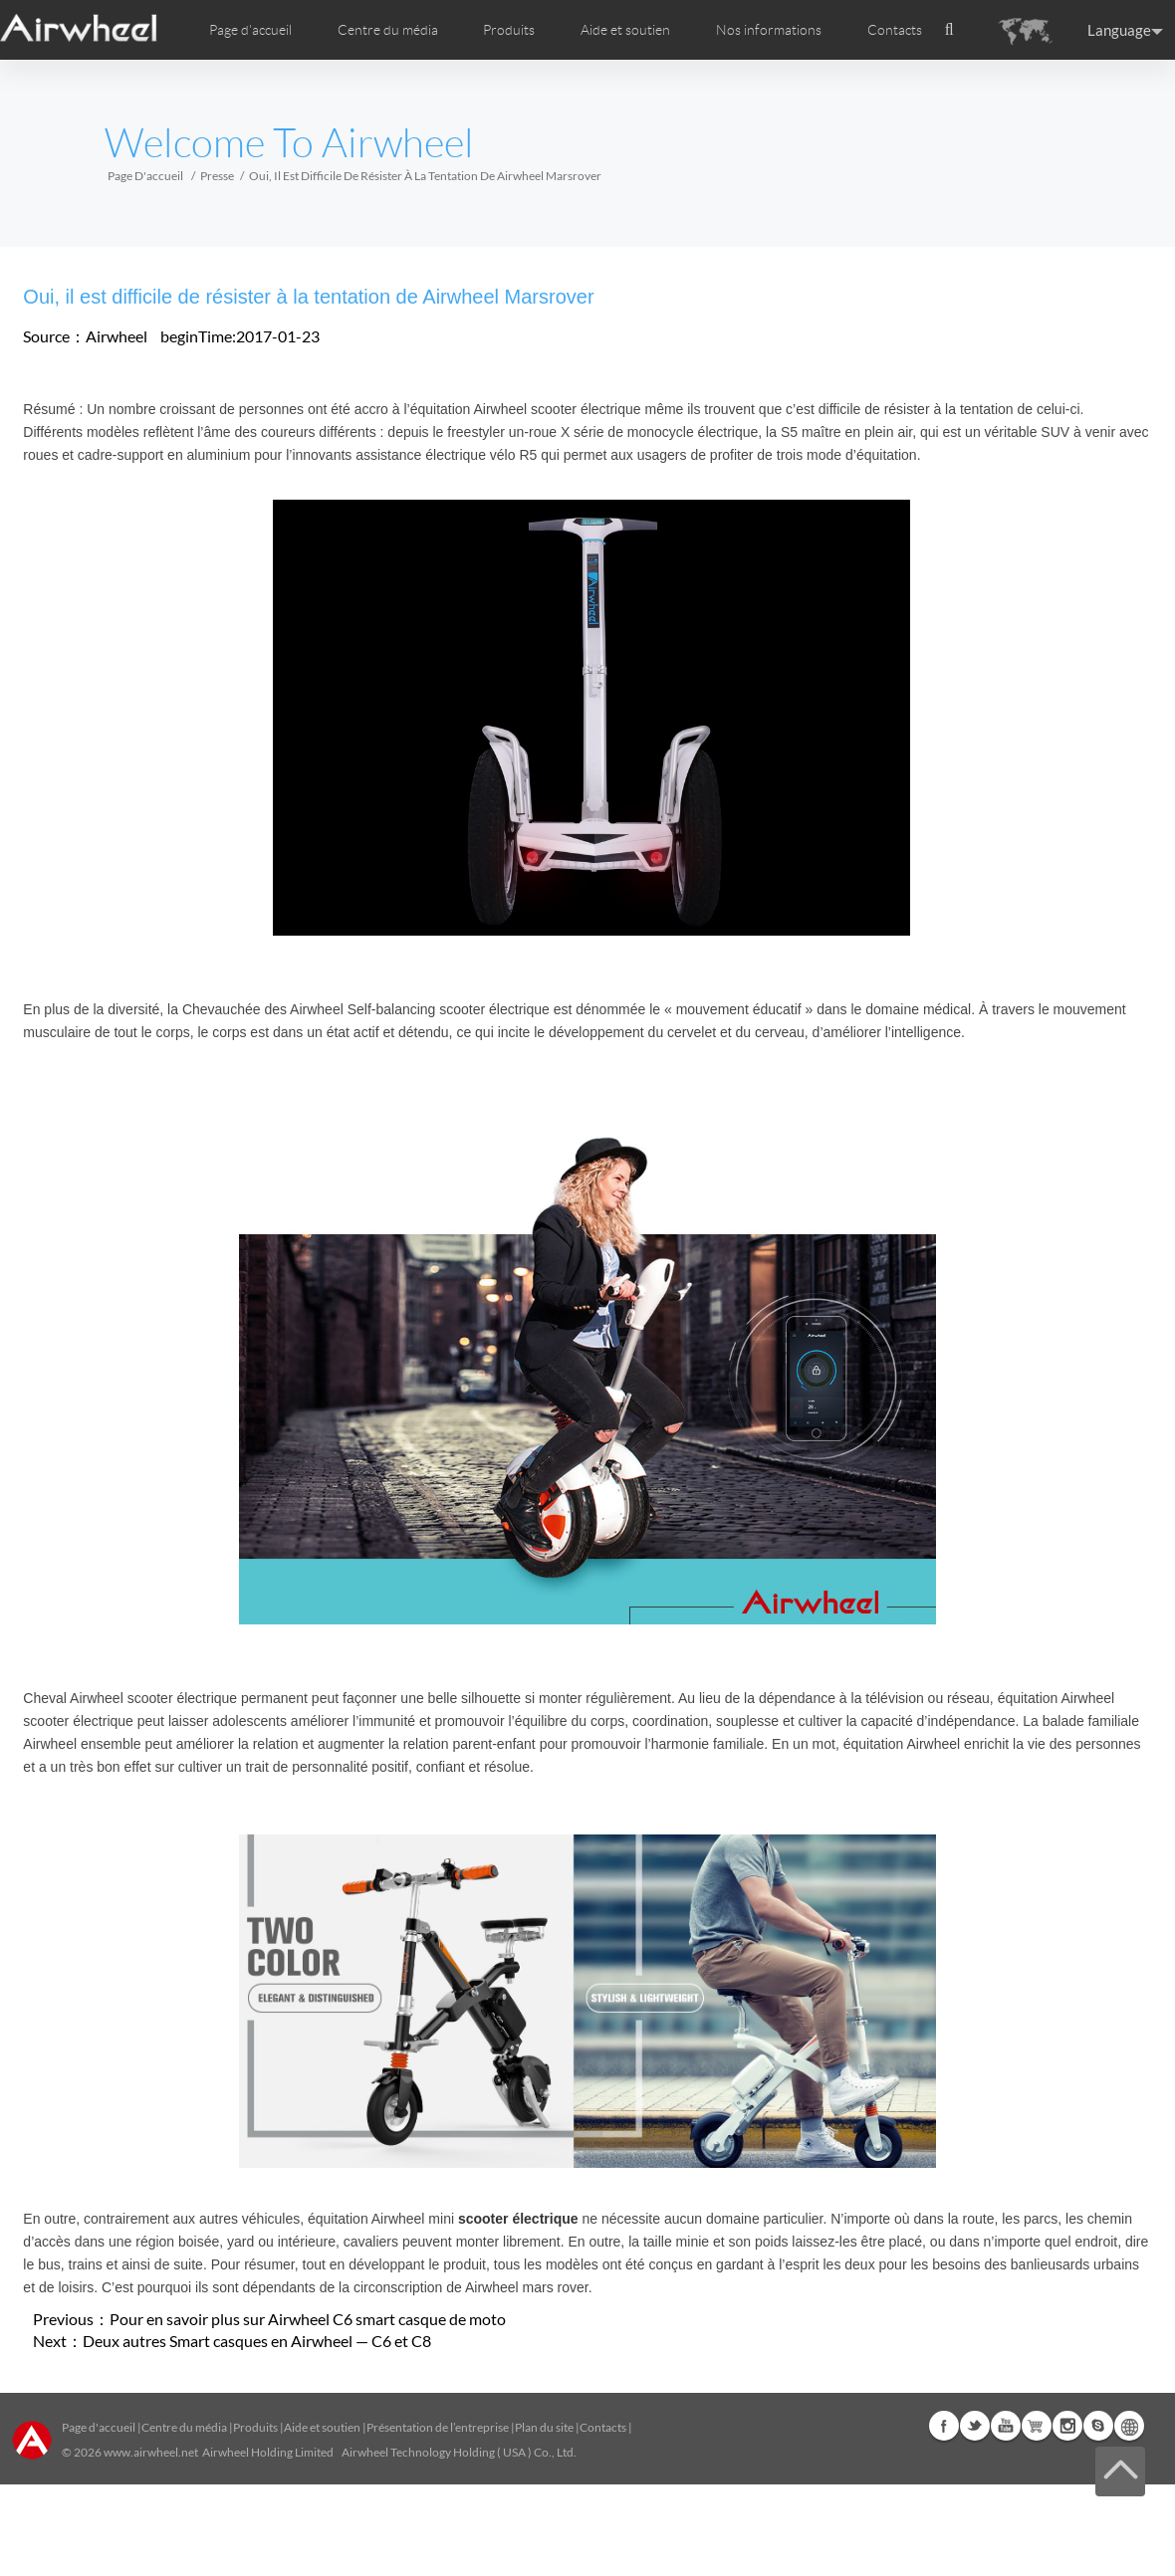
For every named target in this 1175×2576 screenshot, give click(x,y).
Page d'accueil (250, 30)
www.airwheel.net (151, 2452)
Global (1129, 2426)
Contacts (894, 30)
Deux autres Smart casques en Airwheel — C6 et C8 (257, 2340)
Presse (217, 175)
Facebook (944, 2426)
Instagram (1067, 2426)
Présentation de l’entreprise (437, 2427)
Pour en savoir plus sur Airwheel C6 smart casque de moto (308, 2318)
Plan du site (544, 2427)
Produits (509, 30)
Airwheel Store (1037, 2426)
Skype (1098, 2426)
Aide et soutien (625, 30)
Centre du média (184, 2427)
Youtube (1006, 2426)
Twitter (975, 2426)
